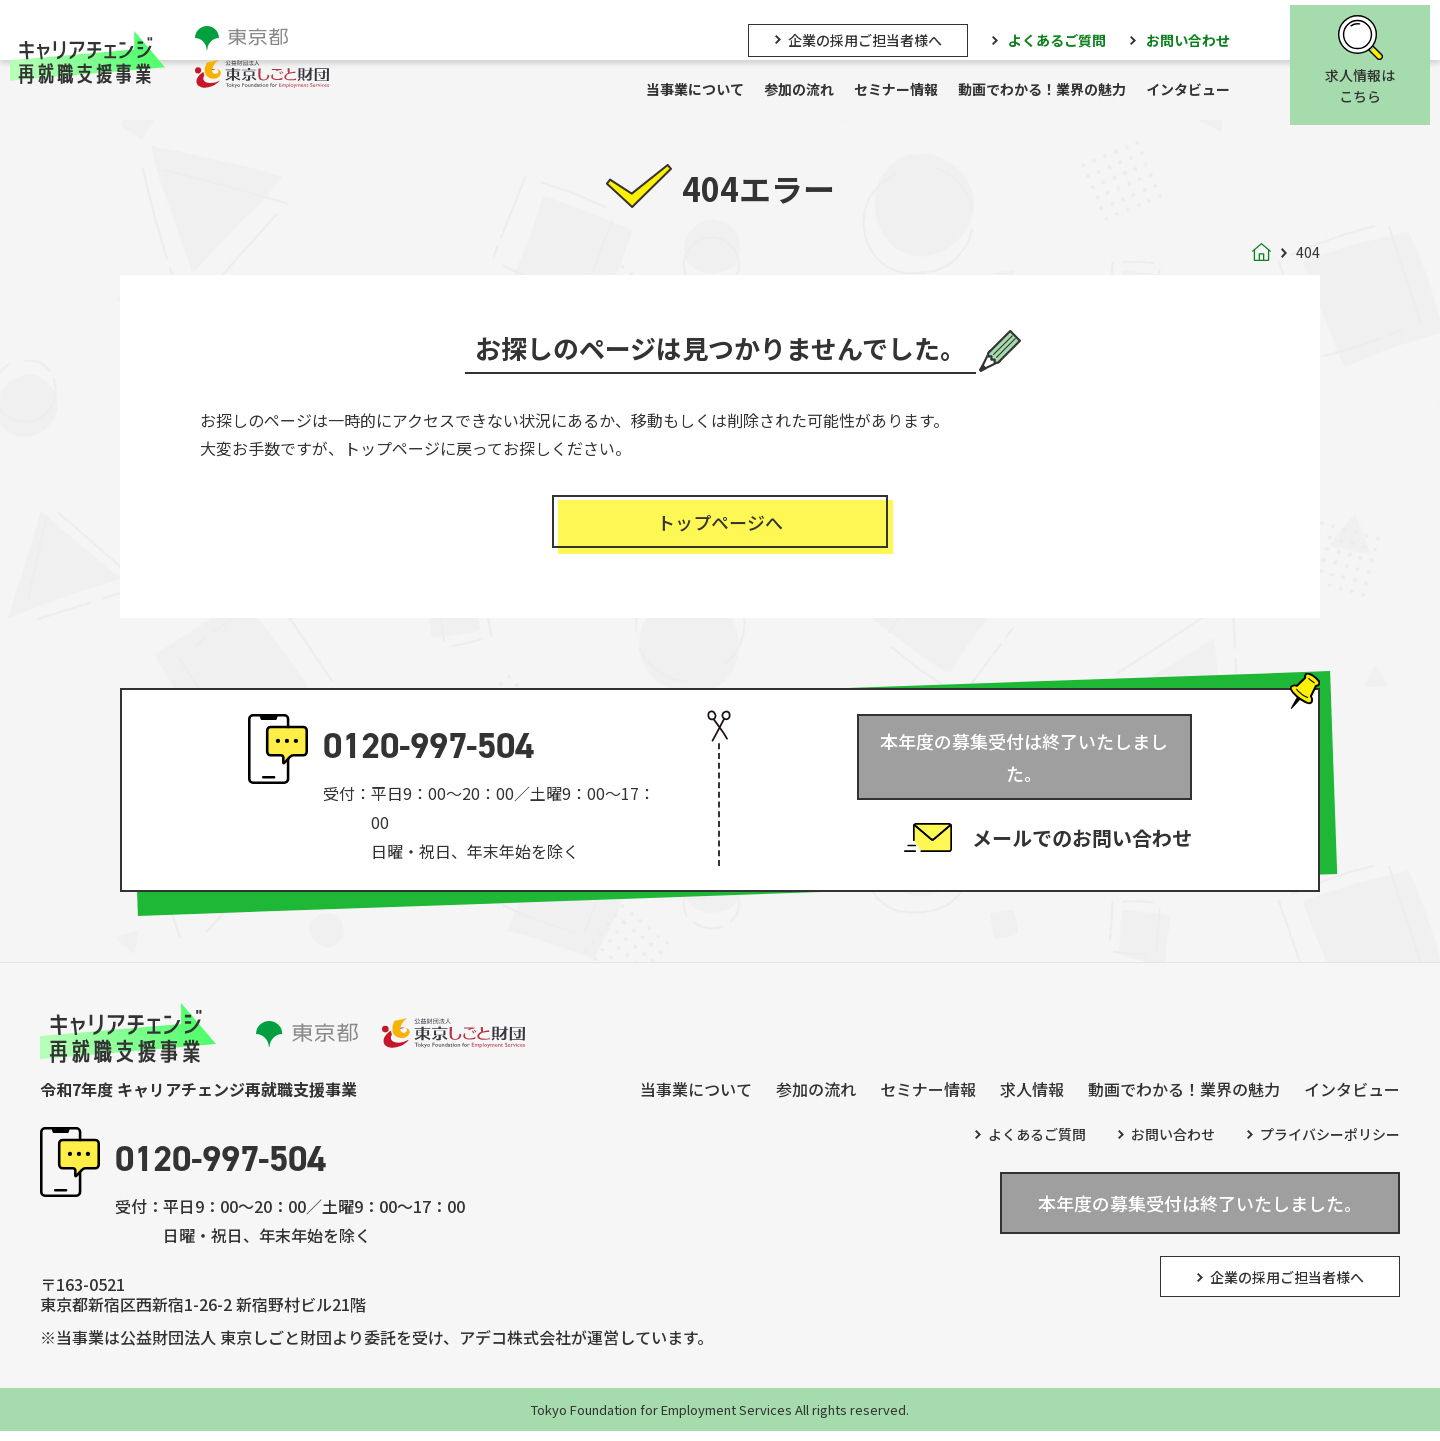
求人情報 (1032, 1098)
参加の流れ (809, 91)
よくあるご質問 (1067, 37)
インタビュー (1198, 91)
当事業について (705, 91)
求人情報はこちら (1370, 84)
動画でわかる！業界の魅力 (1052, 91)
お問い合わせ (1198, 37)
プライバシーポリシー (1330, 1144)
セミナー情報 (906, 91)
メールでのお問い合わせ (1082, 823)
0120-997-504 (428, 755)
